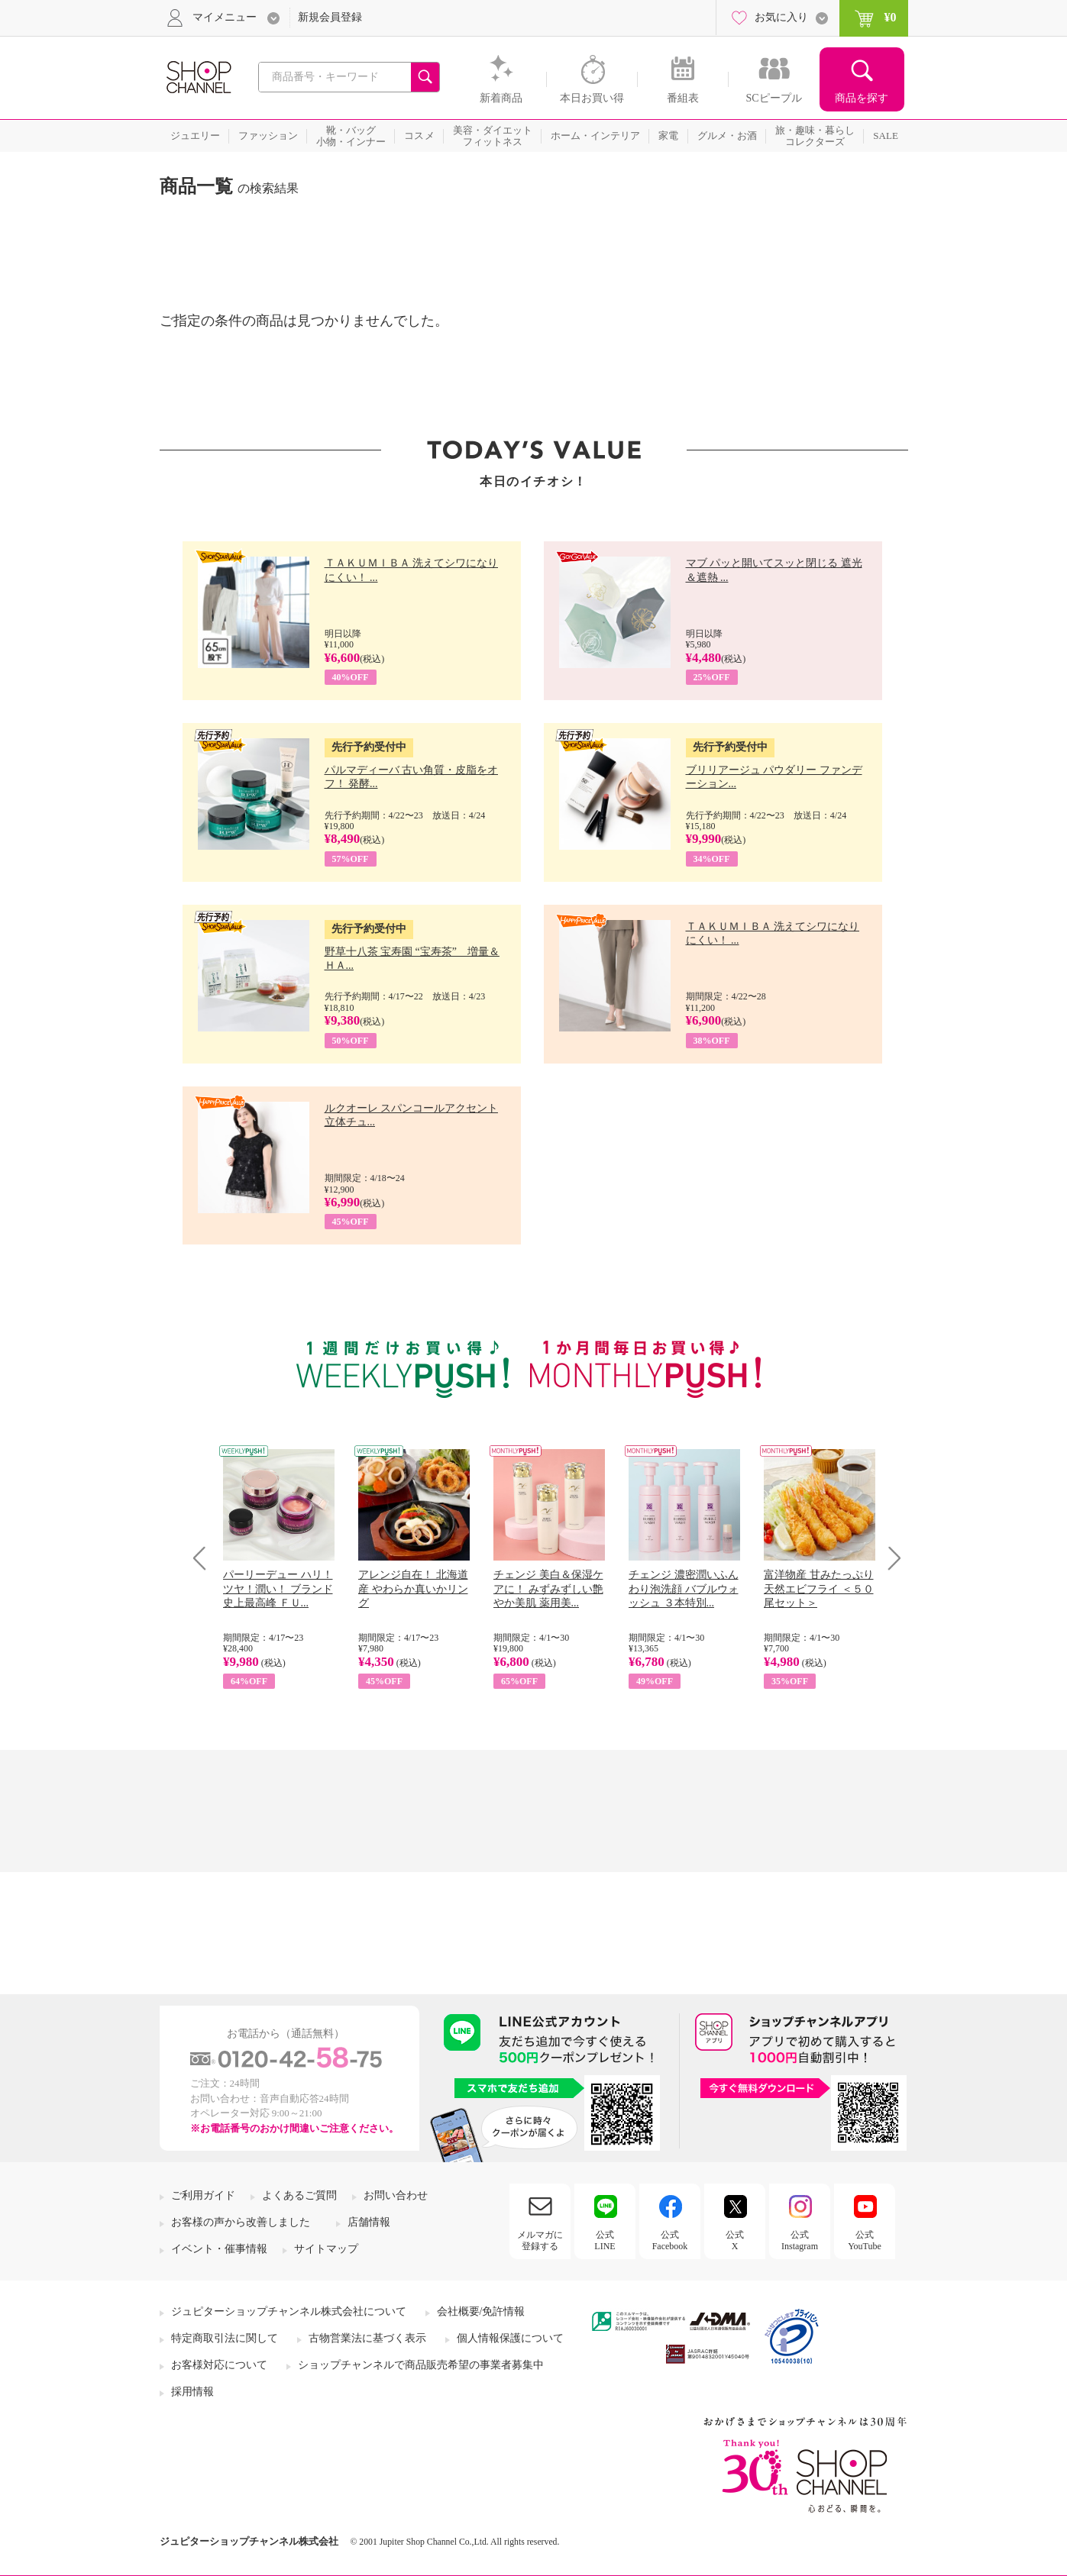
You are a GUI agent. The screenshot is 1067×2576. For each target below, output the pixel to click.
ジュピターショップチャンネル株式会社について (288, 2311)
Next (889, 1557)
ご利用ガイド (203, 2195)
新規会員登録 (330, 17)
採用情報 (192, 2391)
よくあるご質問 (299, 2195)
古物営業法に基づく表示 (367, 2338)
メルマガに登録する (540, 2240)
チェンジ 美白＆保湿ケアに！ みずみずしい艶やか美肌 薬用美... (548, 1588)
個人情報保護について (510, 2338)
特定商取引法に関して (224, 2338)
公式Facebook (670, 2240)
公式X (735, 2240)
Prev (205, 1557)
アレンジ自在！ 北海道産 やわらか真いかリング (413, 1588)
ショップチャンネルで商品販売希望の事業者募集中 (421, 2365)
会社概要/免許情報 (481, 2311)
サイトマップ (326, 2249)
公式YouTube (864, 2240)
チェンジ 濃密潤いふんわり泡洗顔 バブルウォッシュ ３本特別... (684, 1588)
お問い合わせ (396, 2195)
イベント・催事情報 (219, 2249)
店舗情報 (369, 2222)
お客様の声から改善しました (240, 2222)
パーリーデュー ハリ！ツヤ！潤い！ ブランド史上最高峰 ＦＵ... (278, 1588)
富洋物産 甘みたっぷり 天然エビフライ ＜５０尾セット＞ (819, 1588)
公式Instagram (799, 2240)
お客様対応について (219, 2365)
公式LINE (604, 2240)
